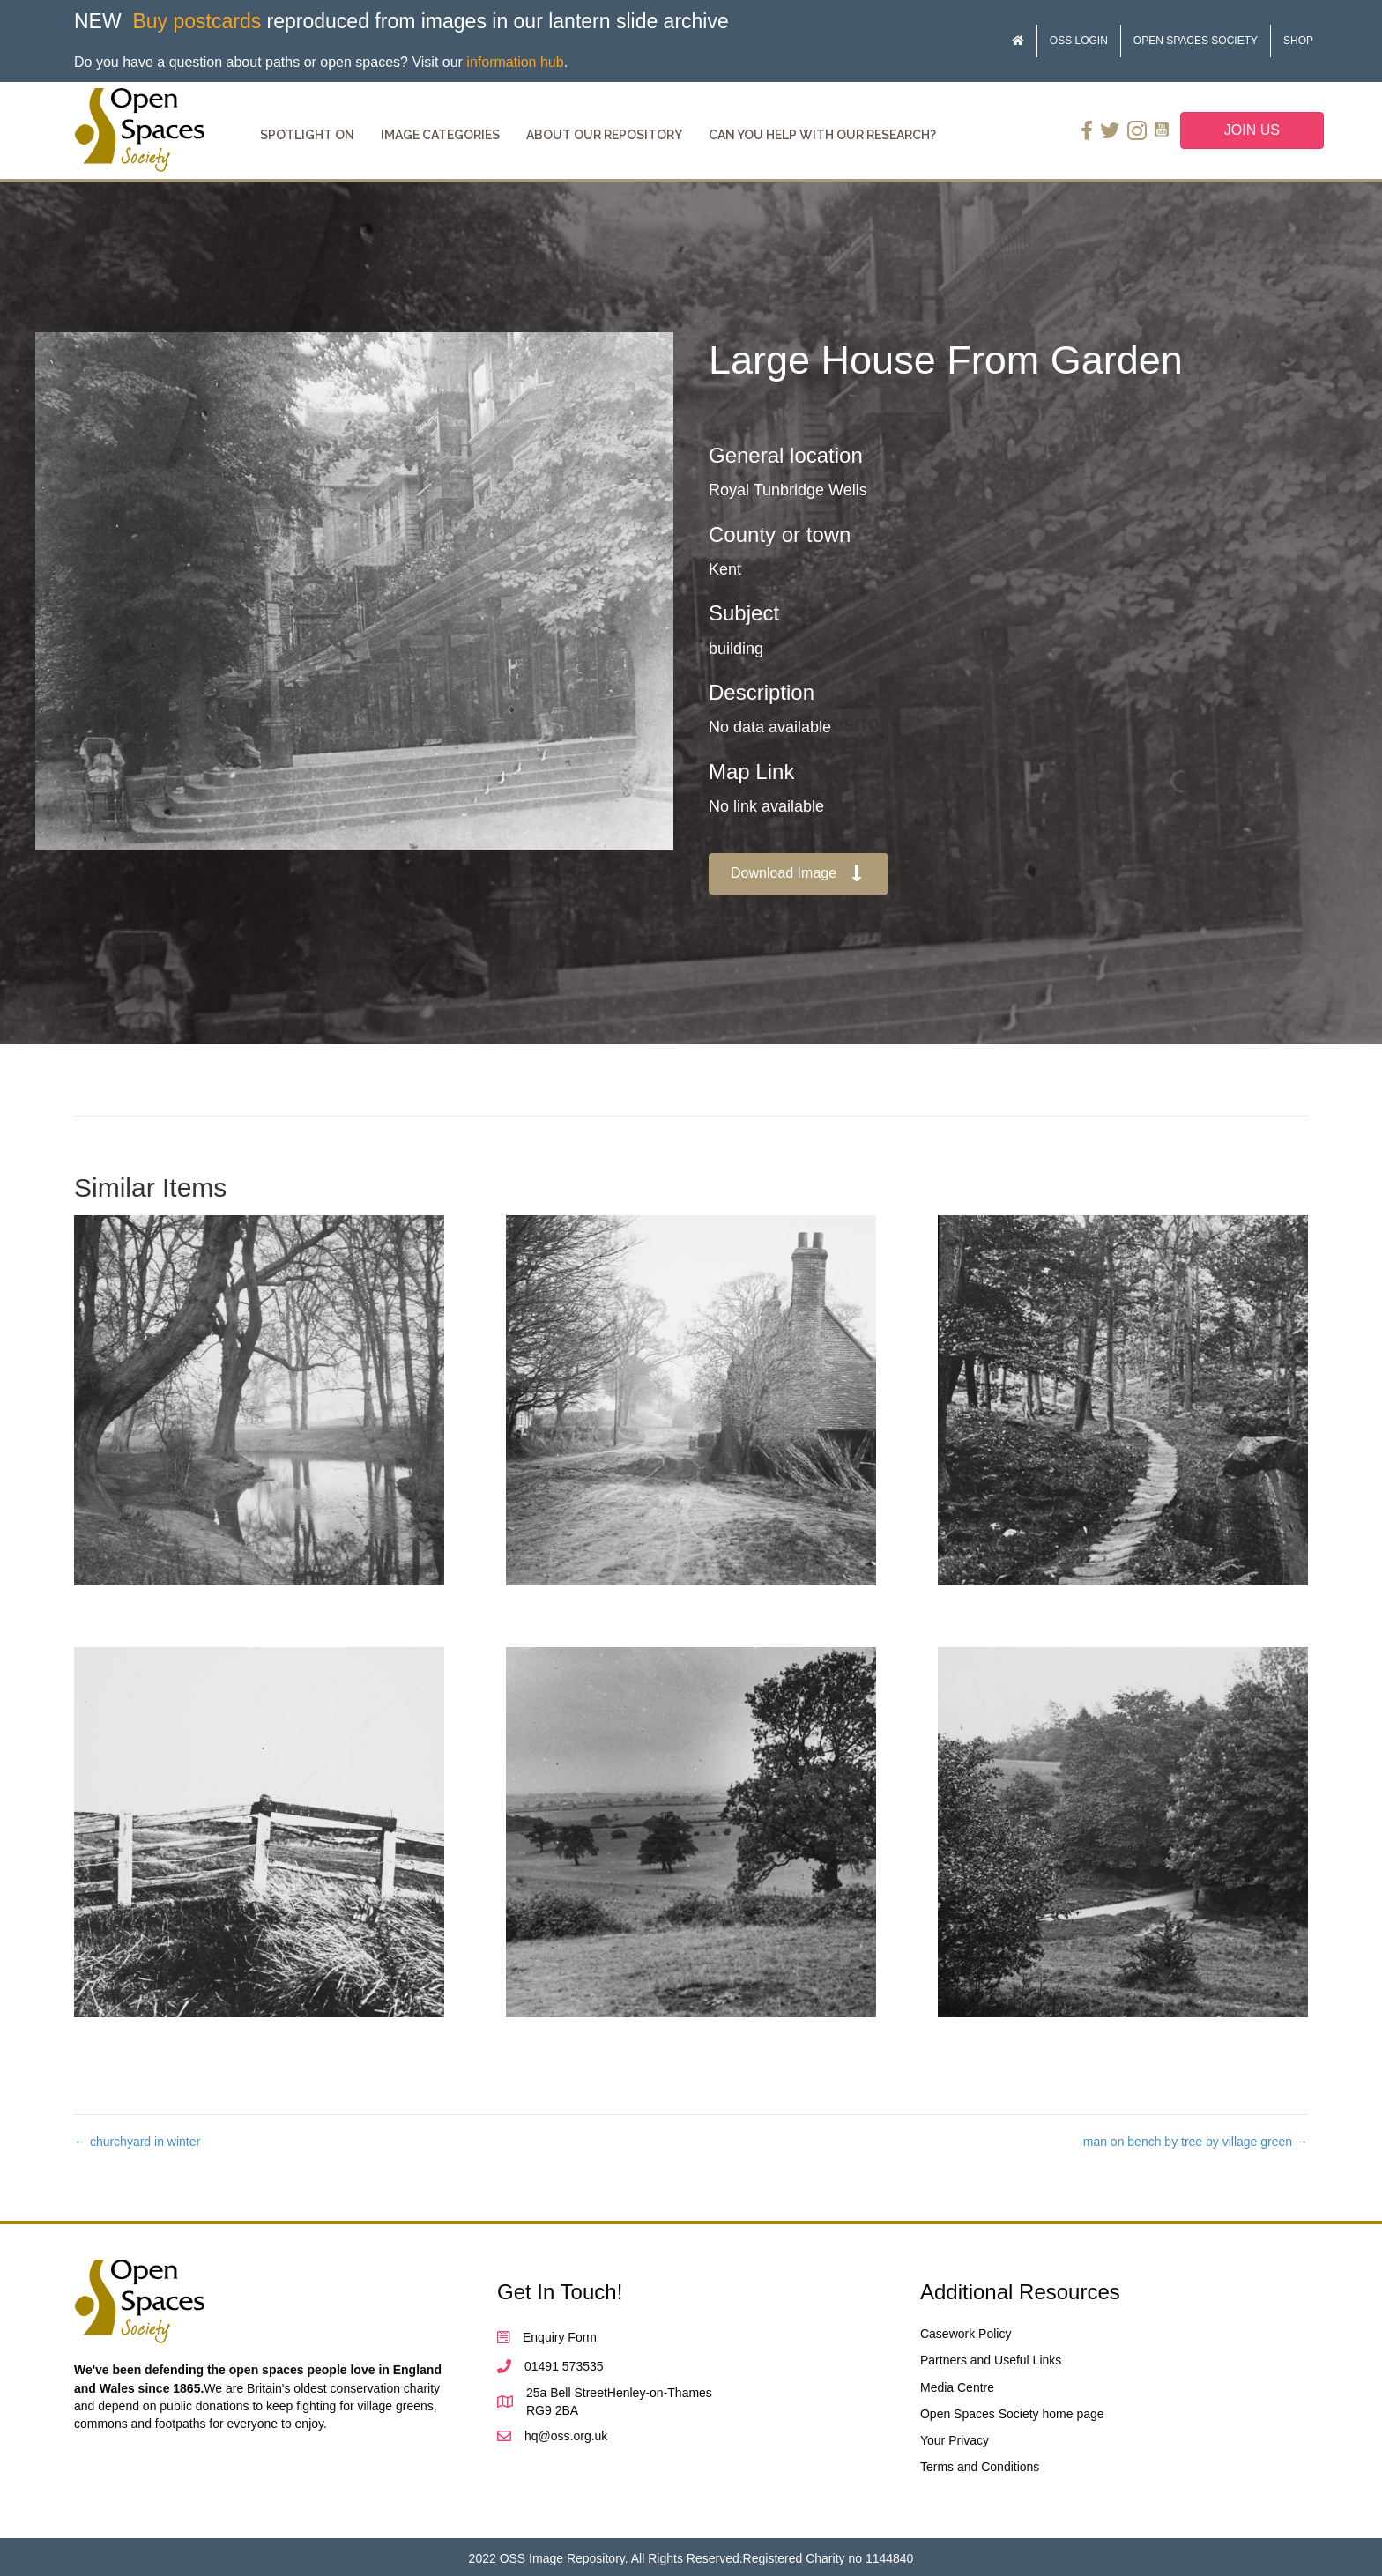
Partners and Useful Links (990, 2360)
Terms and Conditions (979, 2467)
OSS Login (1079, 40)
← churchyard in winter (137, 2141)
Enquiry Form (560, 2337)
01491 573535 (564, 2366)
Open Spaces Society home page (1012, 2414)
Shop (1298, 40)
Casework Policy (965, 2334)
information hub (514, 62)
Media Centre (957, 2387)
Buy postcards (196, 21)
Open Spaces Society (1195, 40)
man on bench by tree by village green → (1195, 2141)
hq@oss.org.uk (565, 2436)
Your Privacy (954, 2440)
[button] (798, 874)
